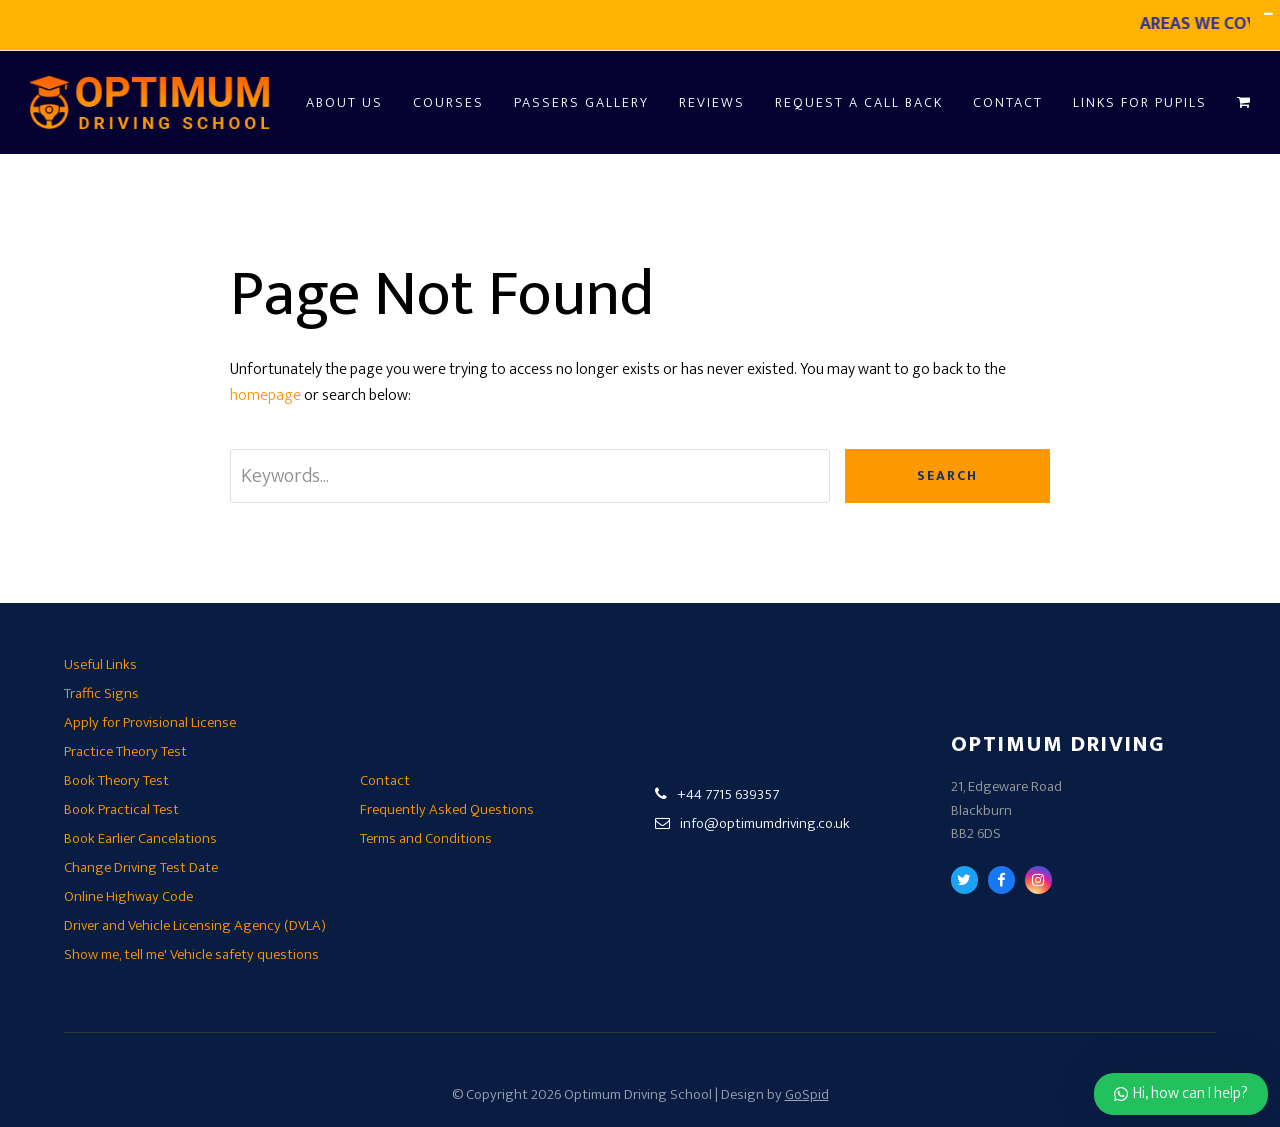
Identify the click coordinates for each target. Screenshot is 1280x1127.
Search (947, 475)
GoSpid (807, 1094)
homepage (265, 395)
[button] (1243, 102)
